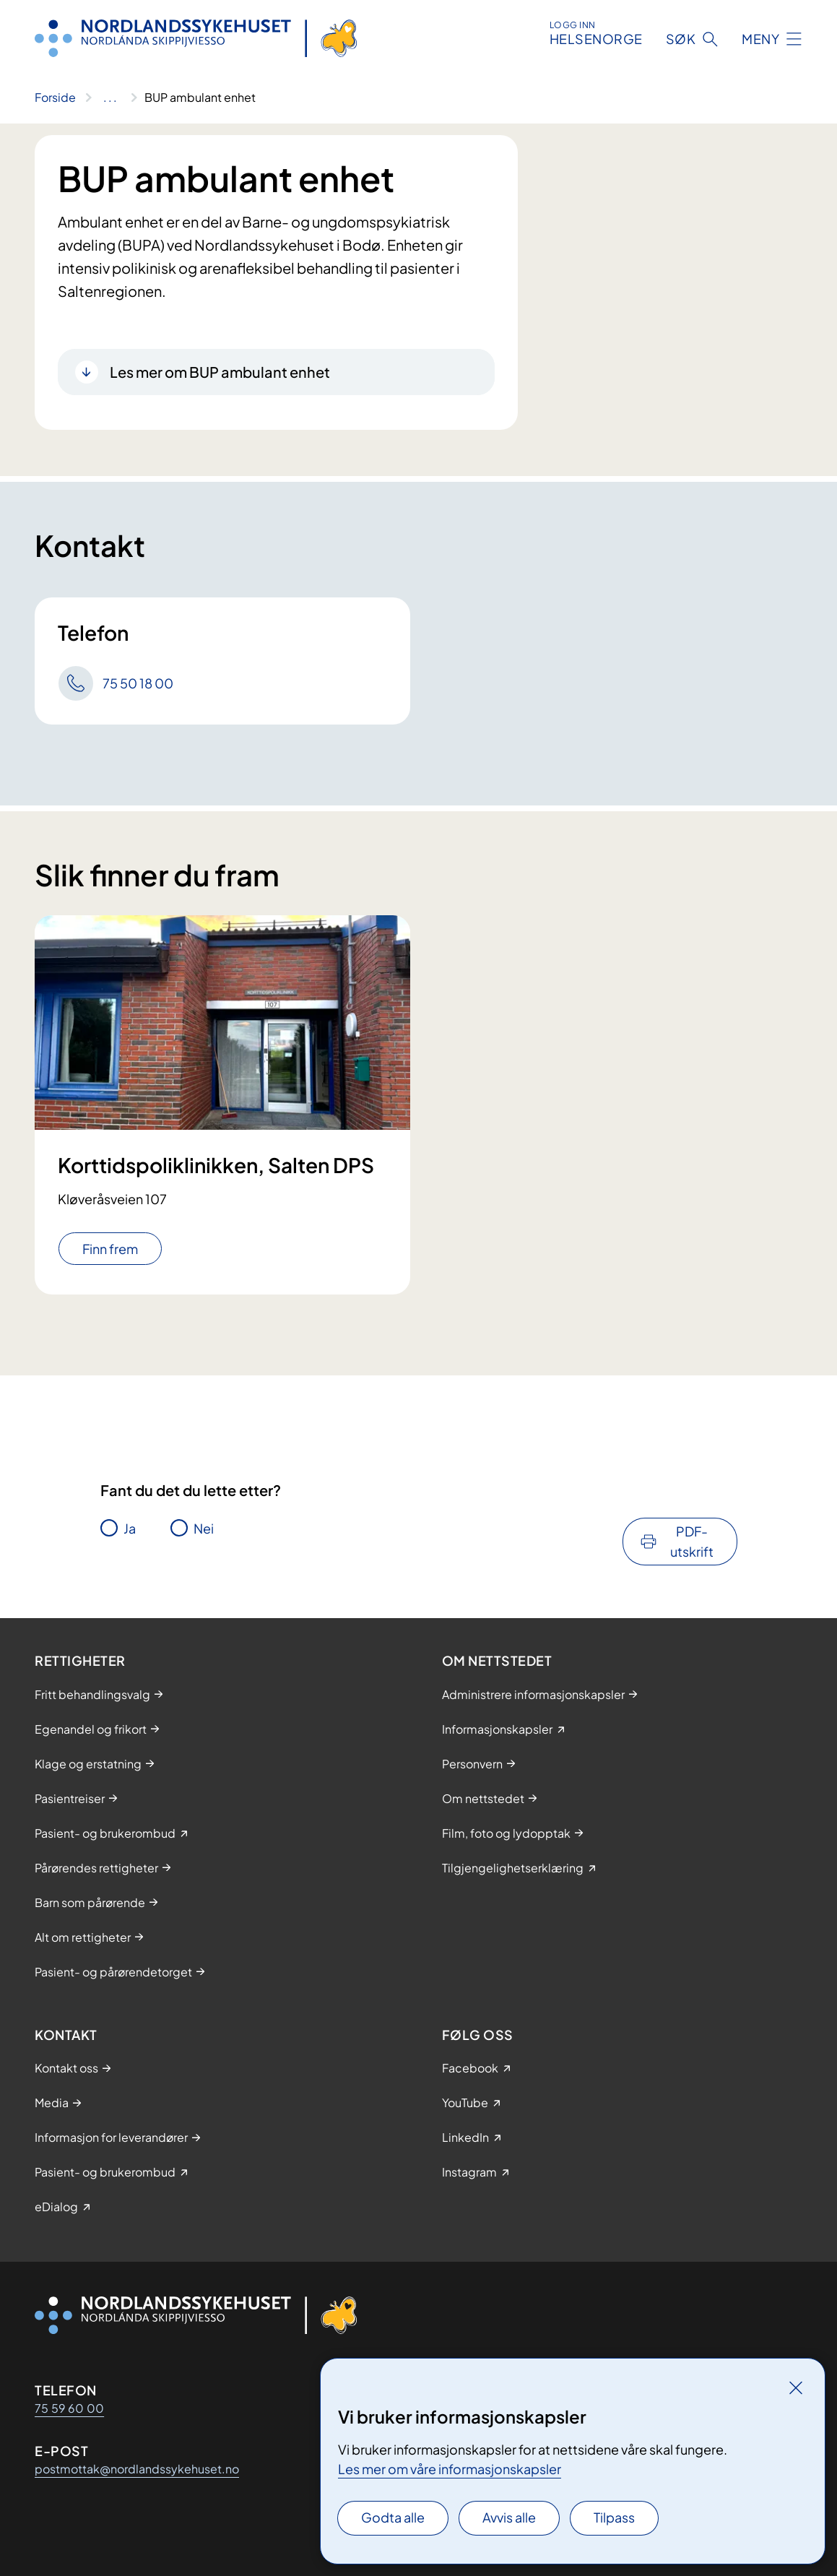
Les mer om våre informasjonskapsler (449, 2468)
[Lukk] (795, 2387)
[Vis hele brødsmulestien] (110, 97)
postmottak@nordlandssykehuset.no (137, 2468)
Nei (204, 1528)
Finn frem (110, 1248)
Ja (129, 1528)
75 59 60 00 (69, 2408)
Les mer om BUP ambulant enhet (220, 372)
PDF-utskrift (692, 1541)
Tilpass (614, 2517)
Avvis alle (509, 2517)
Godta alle (393, 2517)
